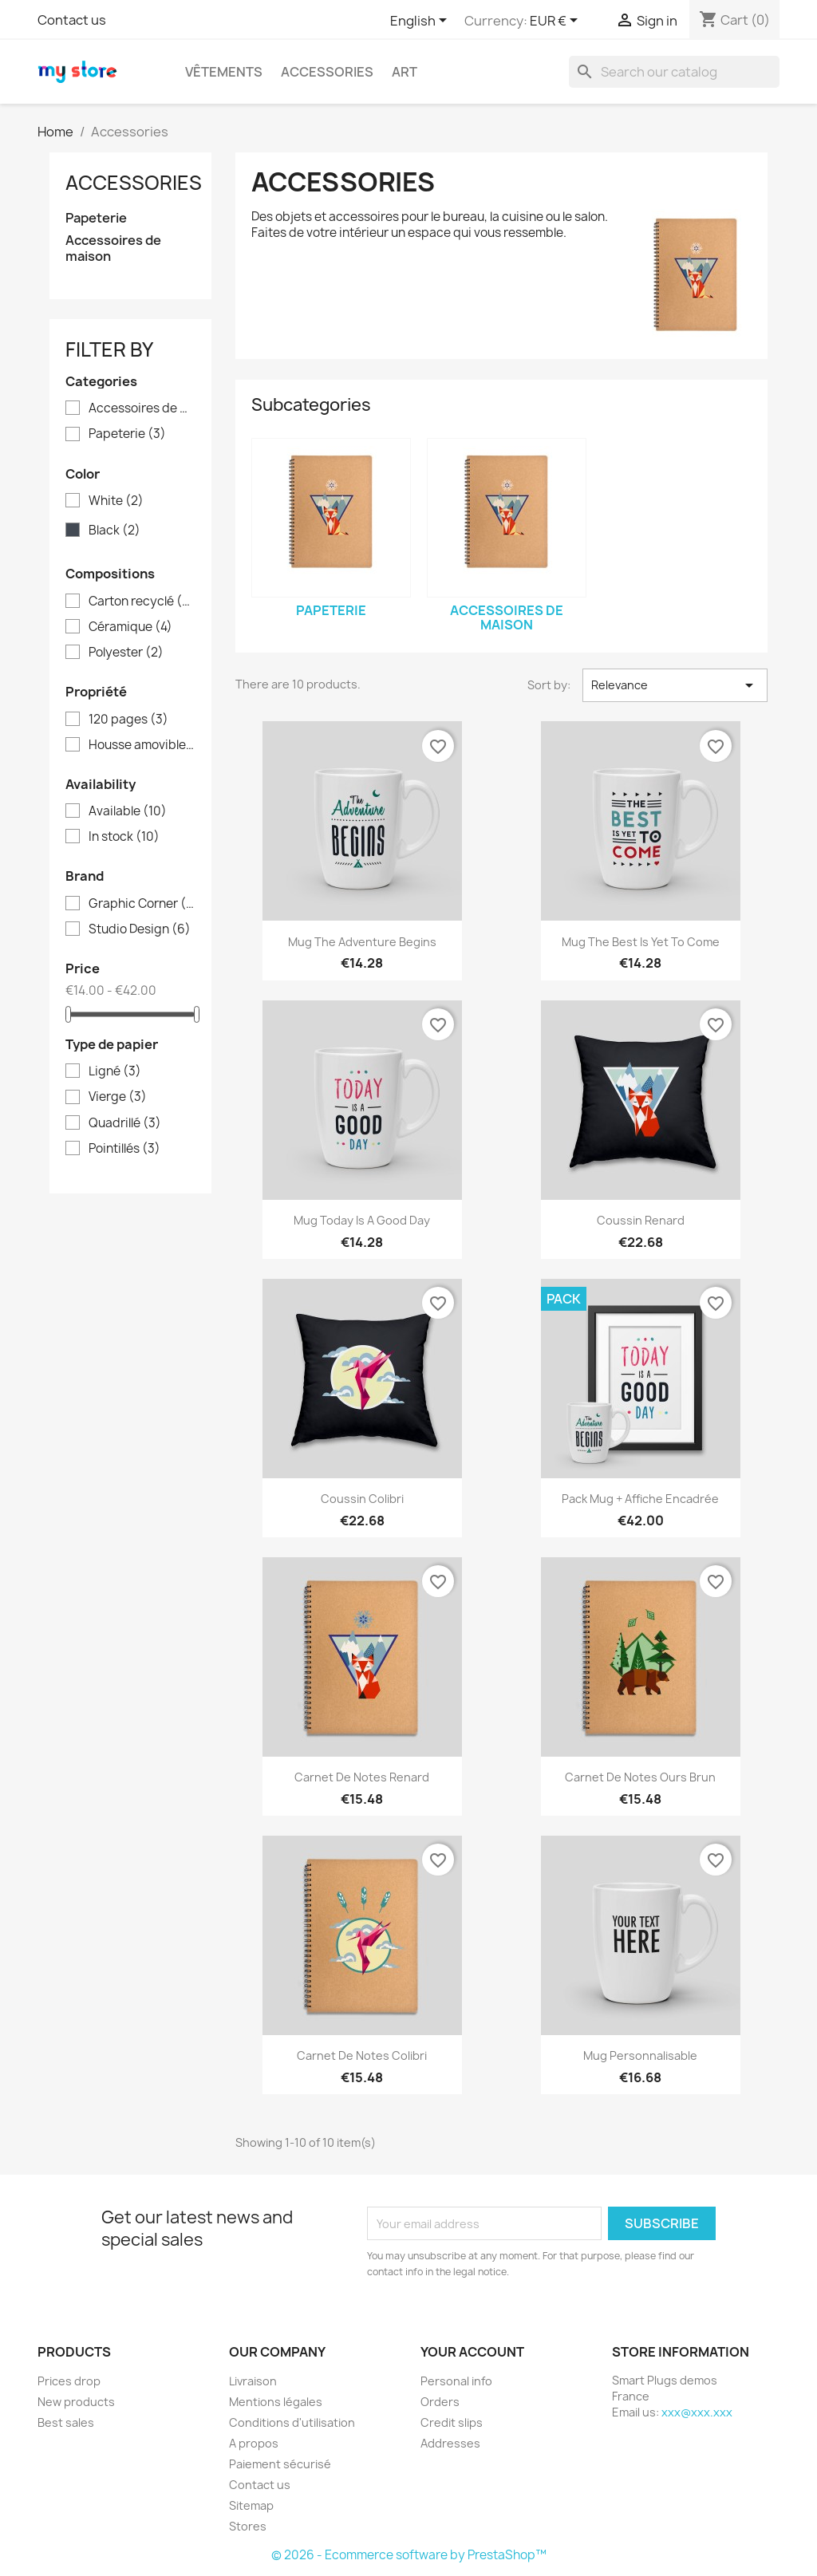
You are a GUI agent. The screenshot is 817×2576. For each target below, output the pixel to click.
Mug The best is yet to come (641, 941)
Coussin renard (641, 1220)
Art (404, 72)
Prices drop (69, 2381)
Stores (247, 2526)
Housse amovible (142, 745)
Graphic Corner (142, 904)
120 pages (128, 720)
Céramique (130, 627)
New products (76, 2401)
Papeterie (96, 218)
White (116, 501)
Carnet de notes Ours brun (640, 1777)
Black (114, 530)
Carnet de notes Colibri (362, 2055)
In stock (124, 837)
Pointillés (124, 1149)
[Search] (674, 72)
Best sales (65, 2422)
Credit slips (451, 2422)
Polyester (126, 653)
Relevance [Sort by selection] (675, 685)
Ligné (115, 1071)
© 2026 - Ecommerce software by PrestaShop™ (409, 2554)
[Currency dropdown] (556, 21)
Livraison (253, 2381)
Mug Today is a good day (362, 1220)
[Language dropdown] (421, 21)
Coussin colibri (362, 1498)
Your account (472, 2352)
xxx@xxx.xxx (696, 2412)
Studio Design (140, 929)
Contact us (71, 20)
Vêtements (223, 72)
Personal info (456, 2381)
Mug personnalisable (640, 2055)
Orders (440, 2401)
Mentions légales (275, 2401)
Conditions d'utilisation (292, 2422)
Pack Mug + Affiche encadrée (640, 1498)
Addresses (450, 2443)
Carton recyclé (142, 601)
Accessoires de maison (113, 248)
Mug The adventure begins (362, 941)
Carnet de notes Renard (361, 1777)
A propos (253, 2443)
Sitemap (251, 2505)
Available (128, 811)
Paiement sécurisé (280, 2463)
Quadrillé (125, 1123)
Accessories (327, 72)
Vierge (118, 1097)
